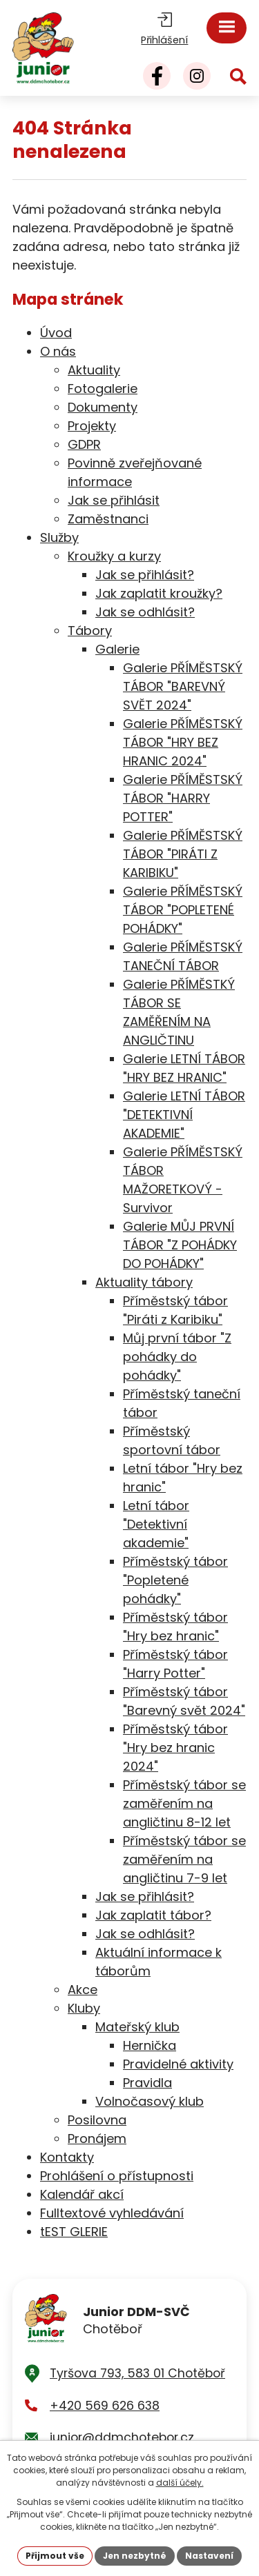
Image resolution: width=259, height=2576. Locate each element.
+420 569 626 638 (105, 2405)
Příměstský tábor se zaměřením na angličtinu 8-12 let (184, 1803)
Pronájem (97, 2138)
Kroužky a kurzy (114, 556)
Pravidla (147, 2082)
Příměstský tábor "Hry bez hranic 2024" (175, 1747)
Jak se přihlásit (114, 500)
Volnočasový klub (149, 2101)
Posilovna (97, 2120)
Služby (59, 537)
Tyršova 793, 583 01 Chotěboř (137, 2373)
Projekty (92, 425)
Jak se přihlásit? (144, 574)
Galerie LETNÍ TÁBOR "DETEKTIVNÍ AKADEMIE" (184, 1114)
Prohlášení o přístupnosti (116, 2175)
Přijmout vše (55, 2556)
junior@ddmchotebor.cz (122, 2437)
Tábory (90, 630)
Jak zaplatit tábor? (153, 1915)
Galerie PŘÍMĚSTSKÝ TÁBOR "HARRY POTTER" (182, 798)
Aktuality (94, 370)
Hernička (149, 2045)
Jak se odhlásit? (145, 612)
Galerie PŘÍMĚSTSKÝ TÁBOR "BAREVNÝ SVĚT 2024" (182, 686)
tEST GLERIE (74, 2231)
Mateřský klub (137, 2026)
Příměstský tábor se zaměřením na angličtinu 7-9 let (184, 1859)
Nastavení (209, 2556)
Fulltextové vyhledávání (112, 2213)
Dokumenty (102, 407)
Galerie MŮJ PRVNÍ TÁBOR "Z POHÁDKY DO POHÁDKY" (180, 1245)
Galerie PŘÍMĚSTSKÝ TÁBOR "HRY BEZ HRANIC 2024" (182, 742)
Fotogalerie (102, 388)
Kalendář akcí (82, 2194)
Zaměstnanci (108, 518)
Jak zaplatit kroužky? (158, 593)
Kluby (84, 2008)
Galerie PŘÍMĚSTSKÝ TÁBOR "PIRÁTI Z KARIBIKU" (182, 854)
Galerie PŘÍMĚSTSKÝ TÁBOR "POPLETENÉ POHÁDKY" (182, 910)
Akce (82, 1989)
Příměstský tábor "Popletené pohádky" (175, 1580)
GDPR (84, 444)
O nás (58, 351)
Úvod (56, 332)
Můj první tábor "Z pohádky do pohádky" (177, 1356)
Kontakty (67, 2157)
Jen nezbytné (134, 2556)
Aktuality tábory (144, 1282)
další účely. (180, 2482)
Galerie (117, 649)
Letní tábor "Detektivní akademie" (156, 1524)
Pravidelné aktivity (178, 2064)
